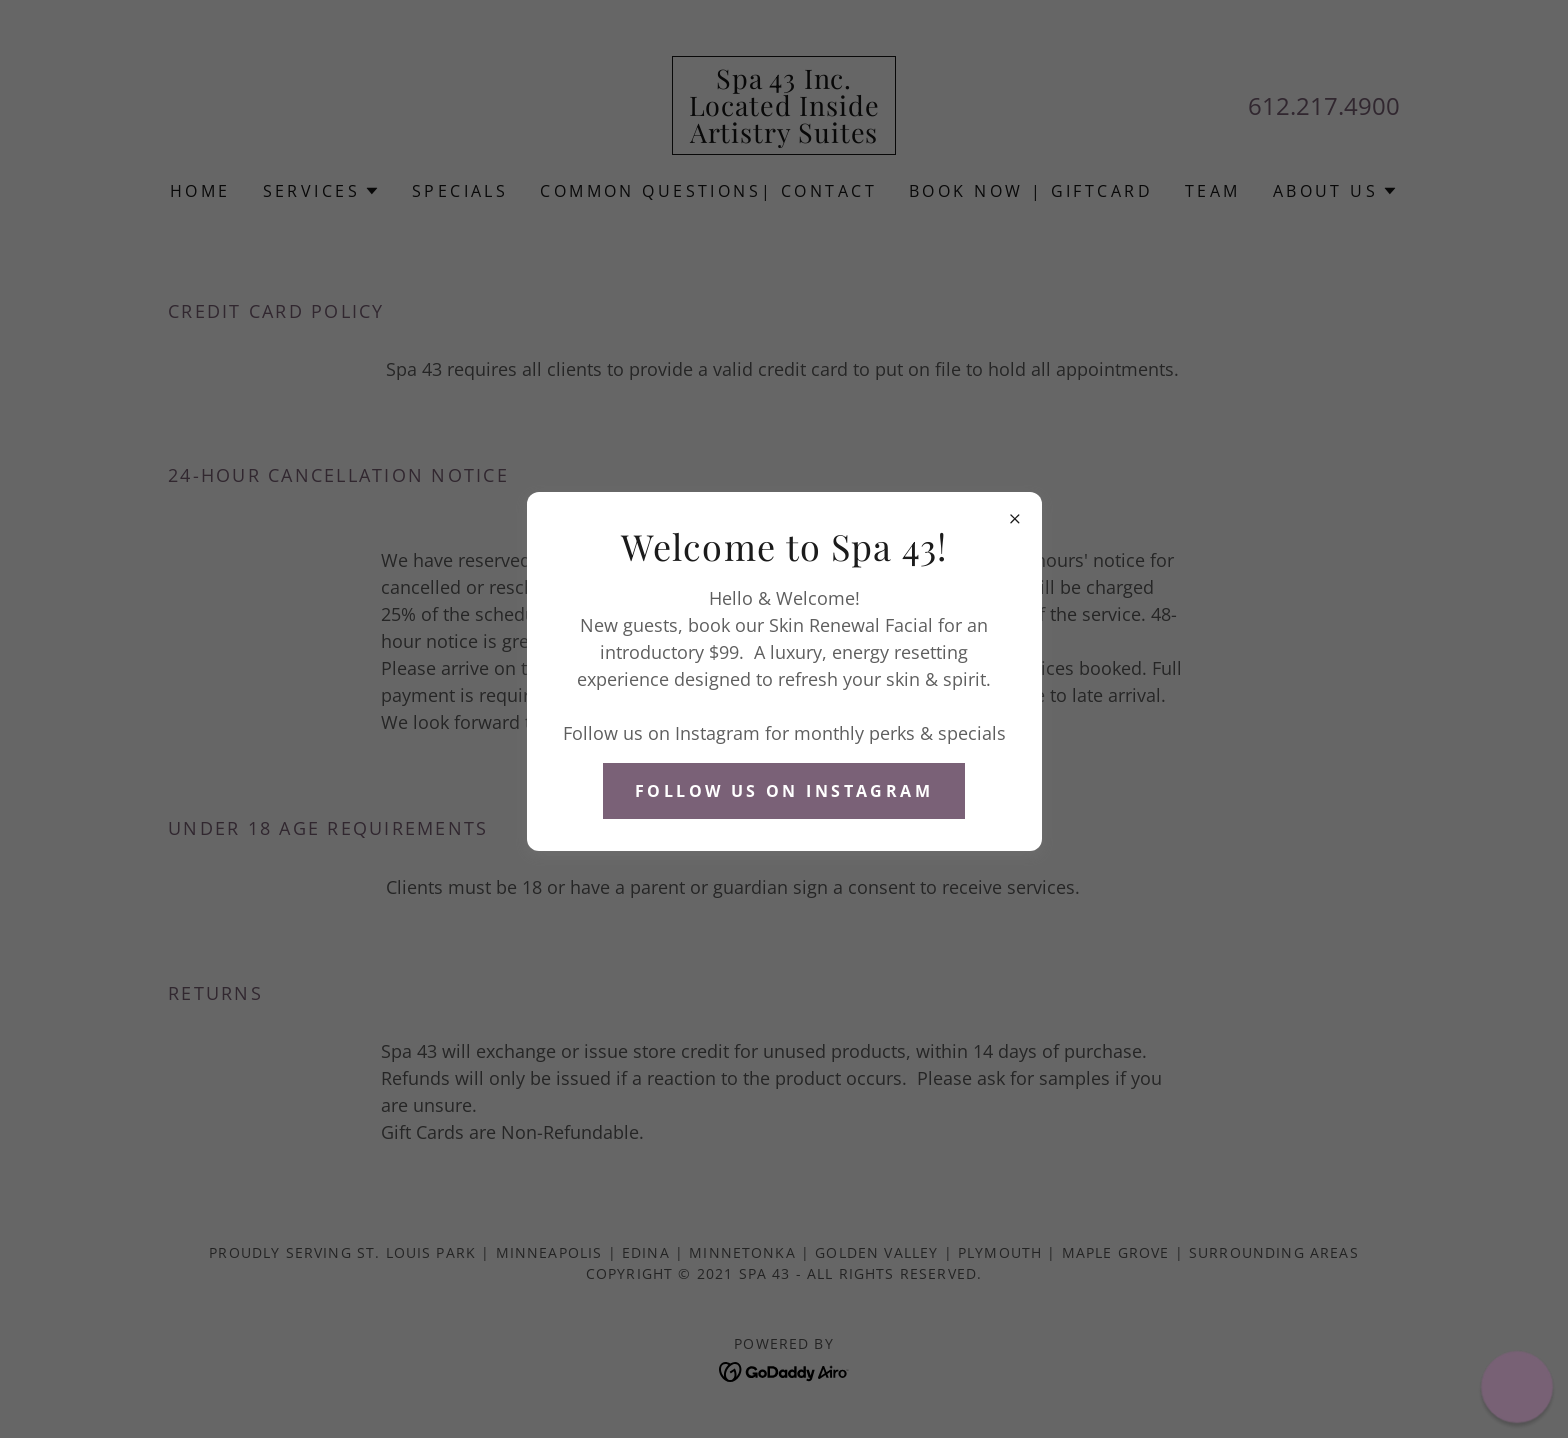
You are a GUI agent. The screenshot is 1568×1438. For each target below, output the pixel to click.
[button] (1517, 1387)
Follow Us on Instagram (784, 791)
